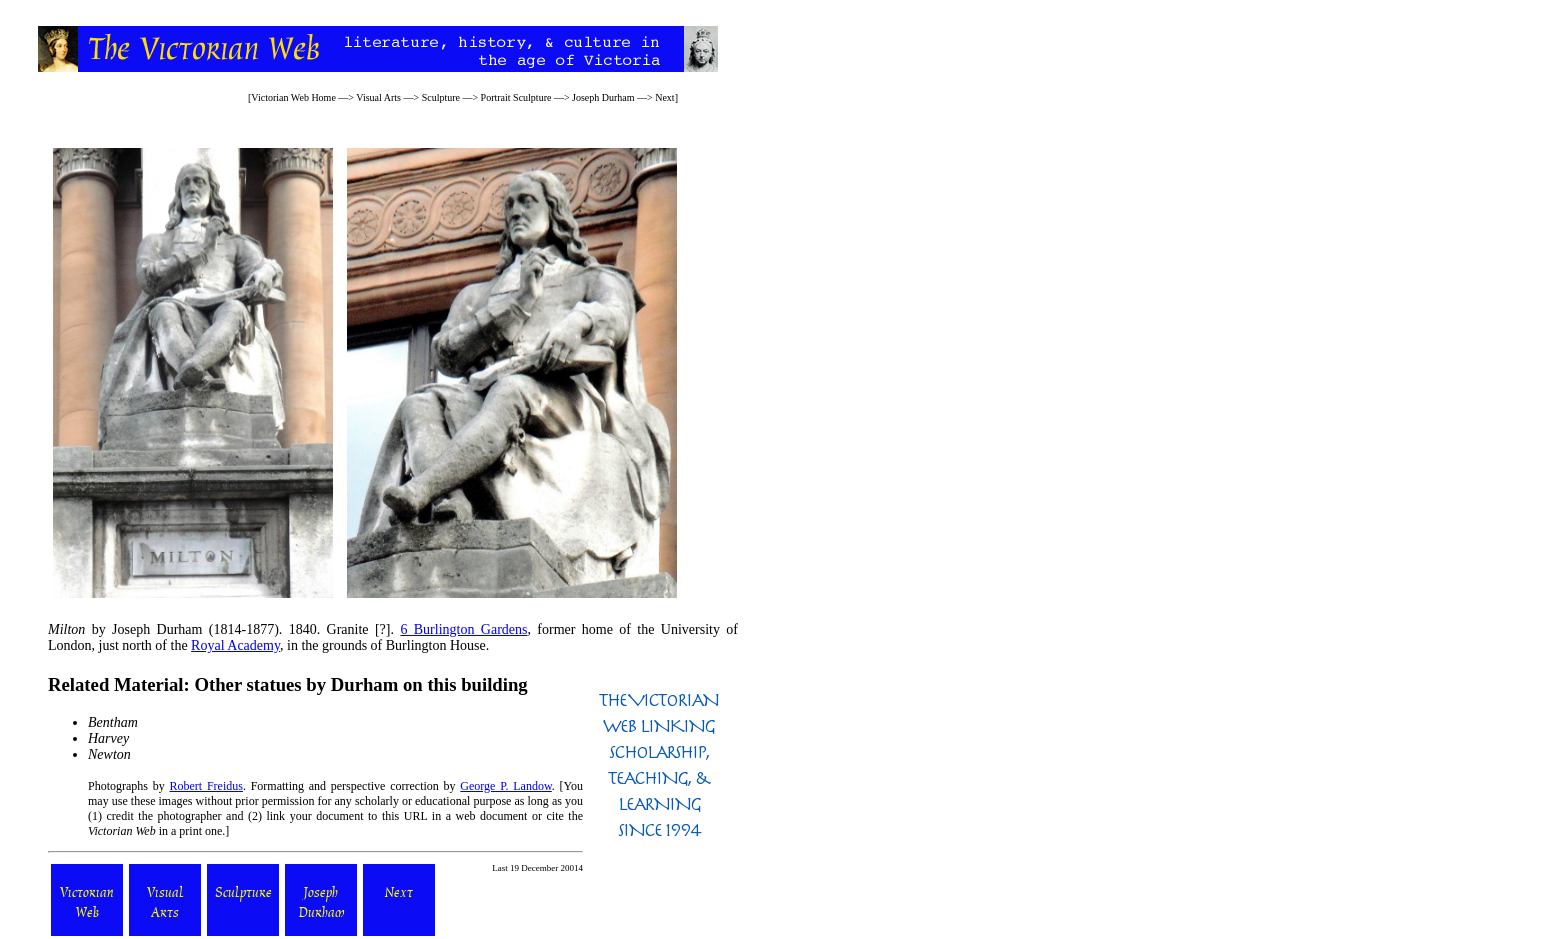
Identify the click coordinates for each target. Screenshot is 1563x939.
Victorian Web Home (293, 97)
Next (664, 97)
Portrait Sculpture (516, 97)
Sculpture (441, 97)
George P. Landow (505, 786)
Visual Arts (378, 97)
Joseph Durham (603, 97)
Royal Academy (235, 645)
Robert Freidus (206, 786)
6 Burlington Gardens (463, 629)
